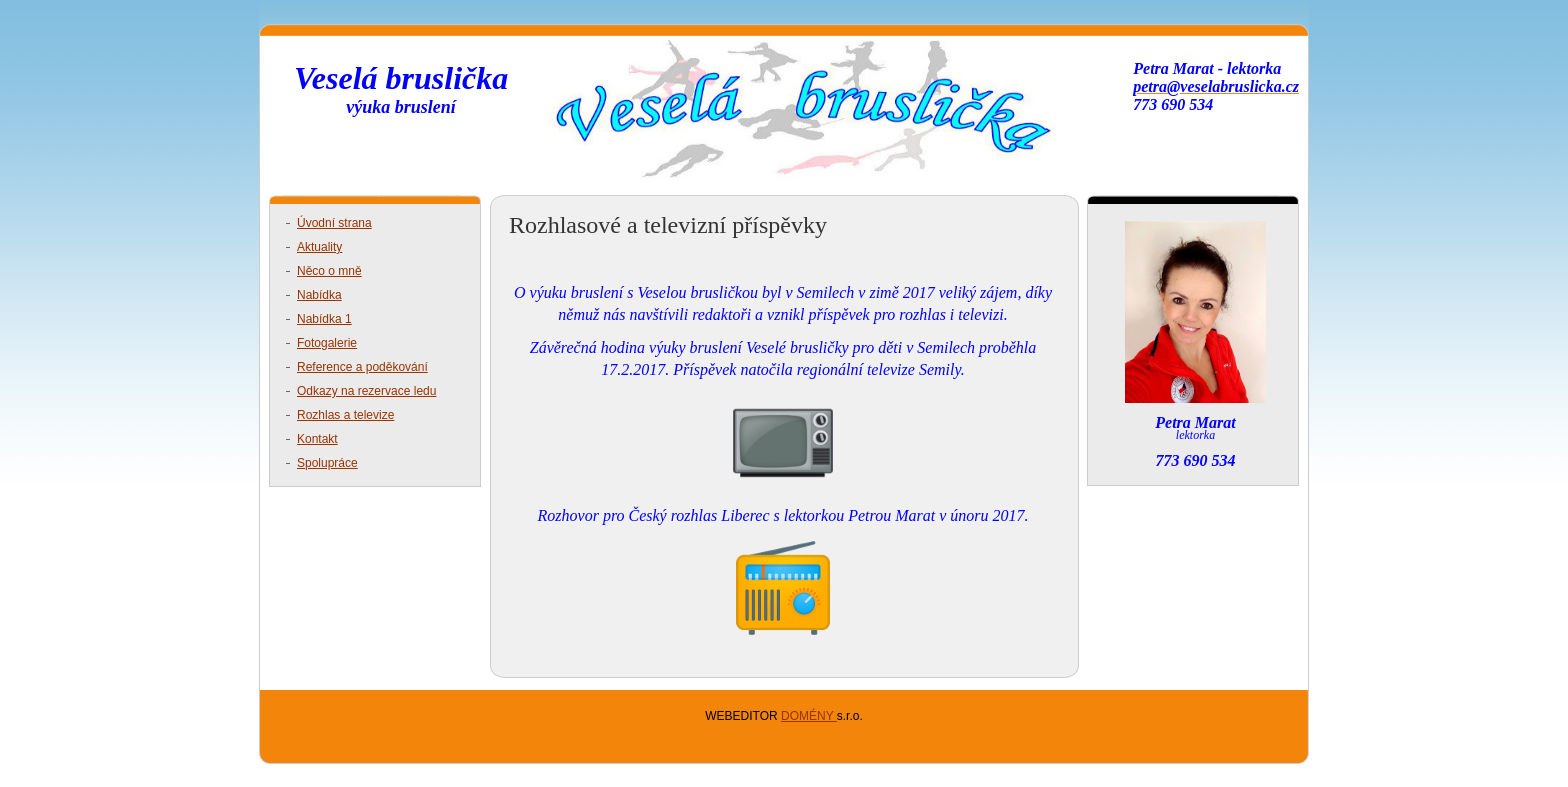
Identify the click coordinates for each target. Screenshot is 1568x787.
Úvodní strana (334, 223)
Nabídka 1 (324, 319)
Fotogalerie (327, 343)
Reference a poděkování (362, 367)
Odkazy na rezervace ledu (366, 391)
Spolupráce (327, 463)
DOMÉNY (809, 716)
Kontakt (317, 439)
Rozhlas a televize (345, 415)
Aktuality (319, 247)
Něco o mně (329, 271)
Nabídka (319, 295)
